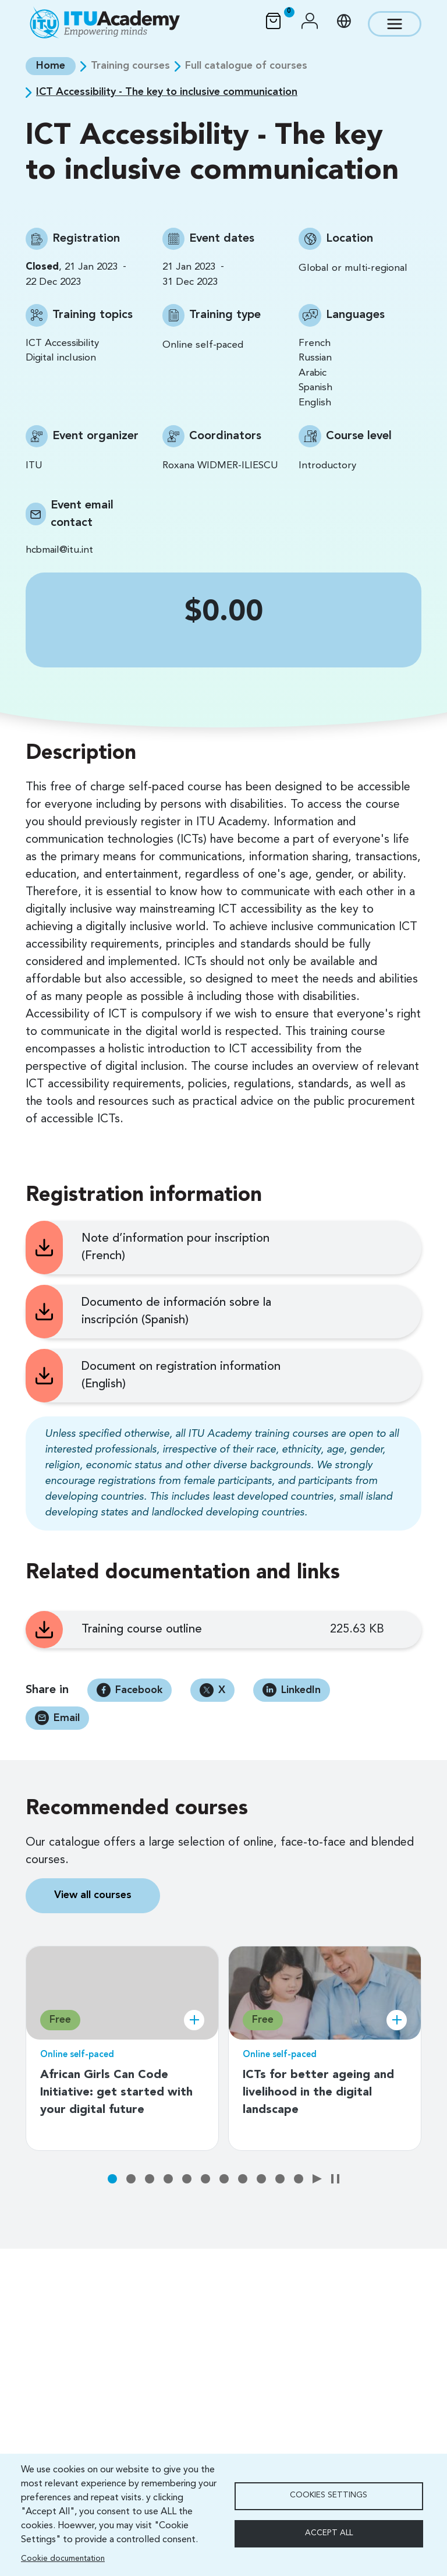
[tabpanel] (122, 2039)
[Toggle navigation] (394, 24)
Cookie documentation (63, 2559)
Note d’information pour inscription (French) (175, 1247)
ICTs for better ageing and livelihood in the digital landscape (318, 2092)
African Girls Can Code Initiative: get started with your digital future (116, 2092)
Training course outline (141, 1629)
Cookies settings (328, 2495)
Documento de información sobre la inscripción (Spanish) (176, 1311)
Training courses (130, 66)
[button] (309, 23)
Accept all (329, 2533)
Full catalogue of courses (246, 66)
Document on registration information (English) (181, 1375)
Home (50, 66)
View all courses (93, 1895)
